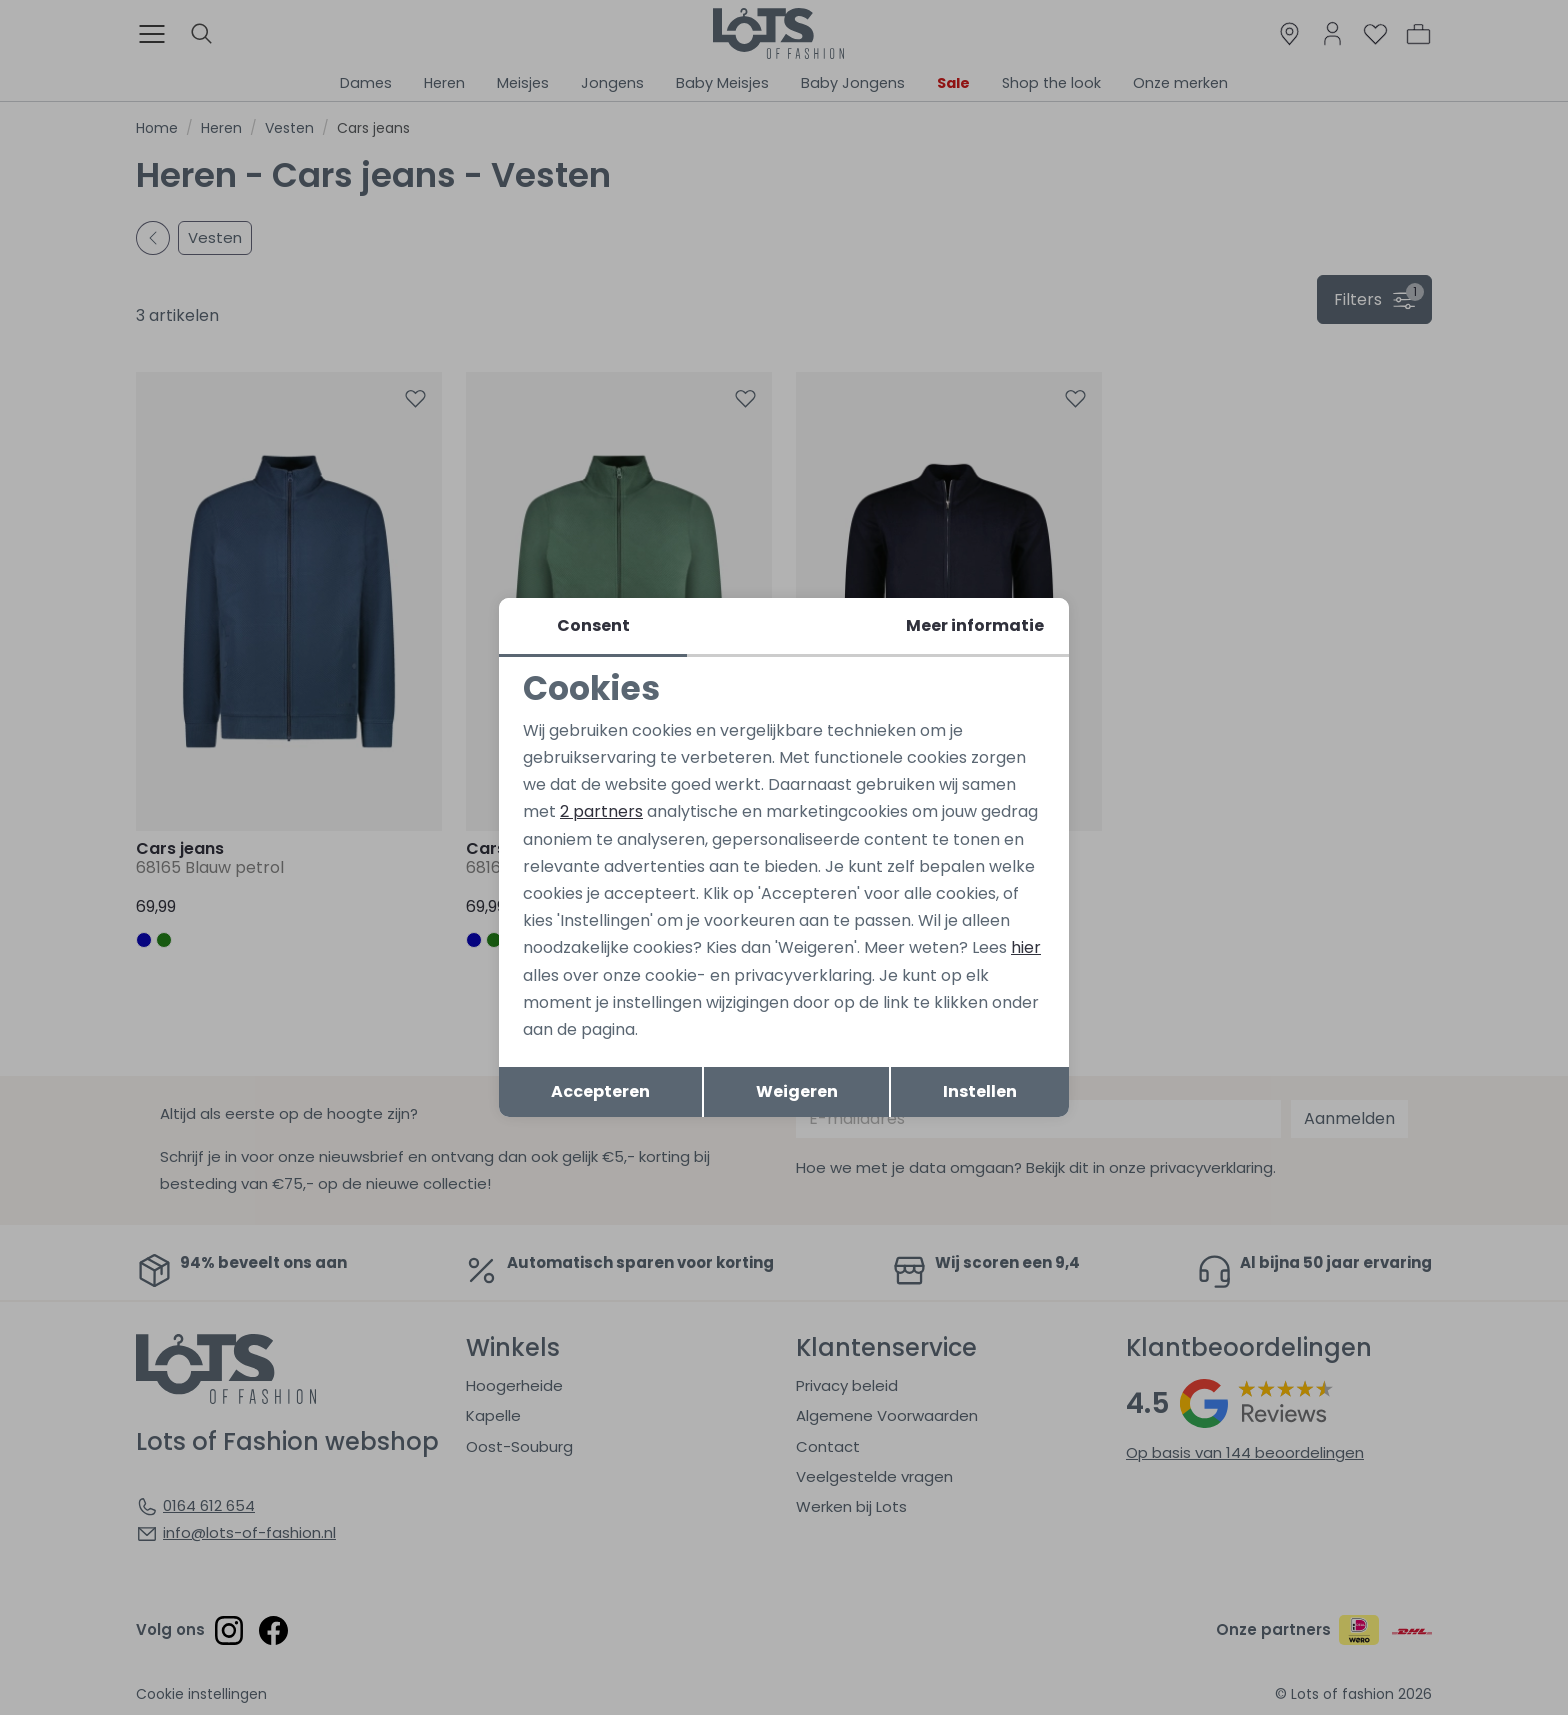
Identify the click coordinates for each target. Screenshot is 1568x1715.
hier (1026, 947)
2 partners (601, 811)
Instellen (980, 1091)
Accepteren (600, 1091)
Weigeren (797, 1091)
